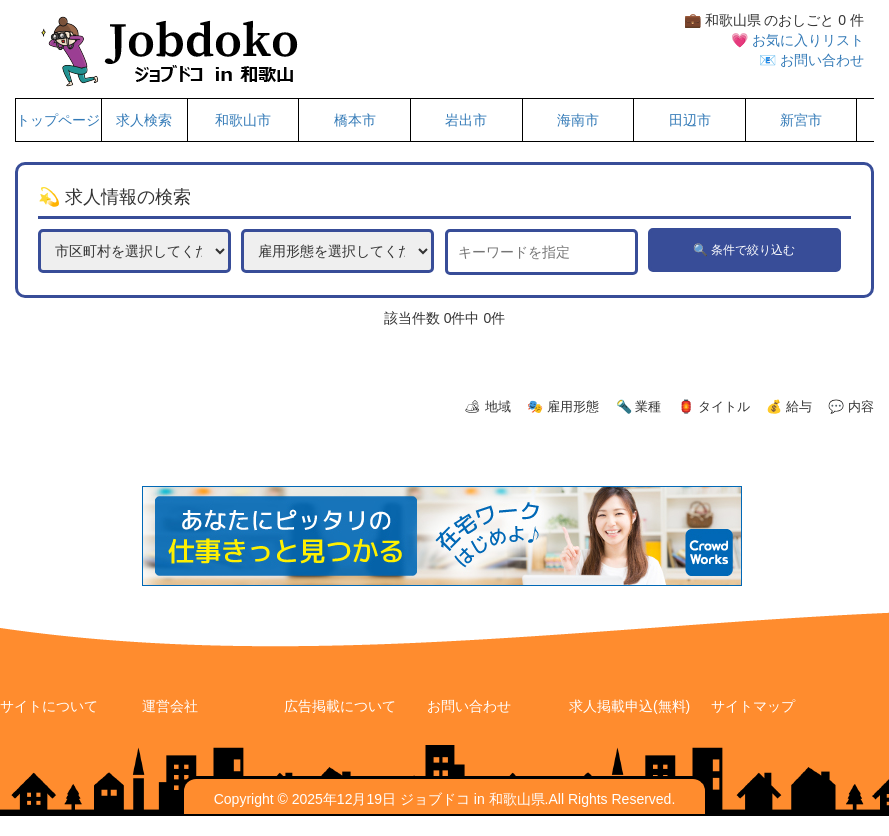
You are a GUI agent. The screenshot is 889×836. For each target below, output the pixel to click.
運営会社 (170, 706)
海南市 (578, 120)
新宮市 (801, 120)
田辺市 (690, 120)
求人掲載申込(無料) (629, 706)
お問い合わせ (469, 706)
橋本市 (355, 120)
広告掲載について (340, 706)
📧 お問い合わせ (811, 60)
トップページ (58, 120)
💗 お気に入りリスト (797, 40)
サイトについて (49, 706)
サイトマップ (753, 706)
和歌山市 (243, 120)
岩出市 (466, 120)
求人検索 (144, 120)
